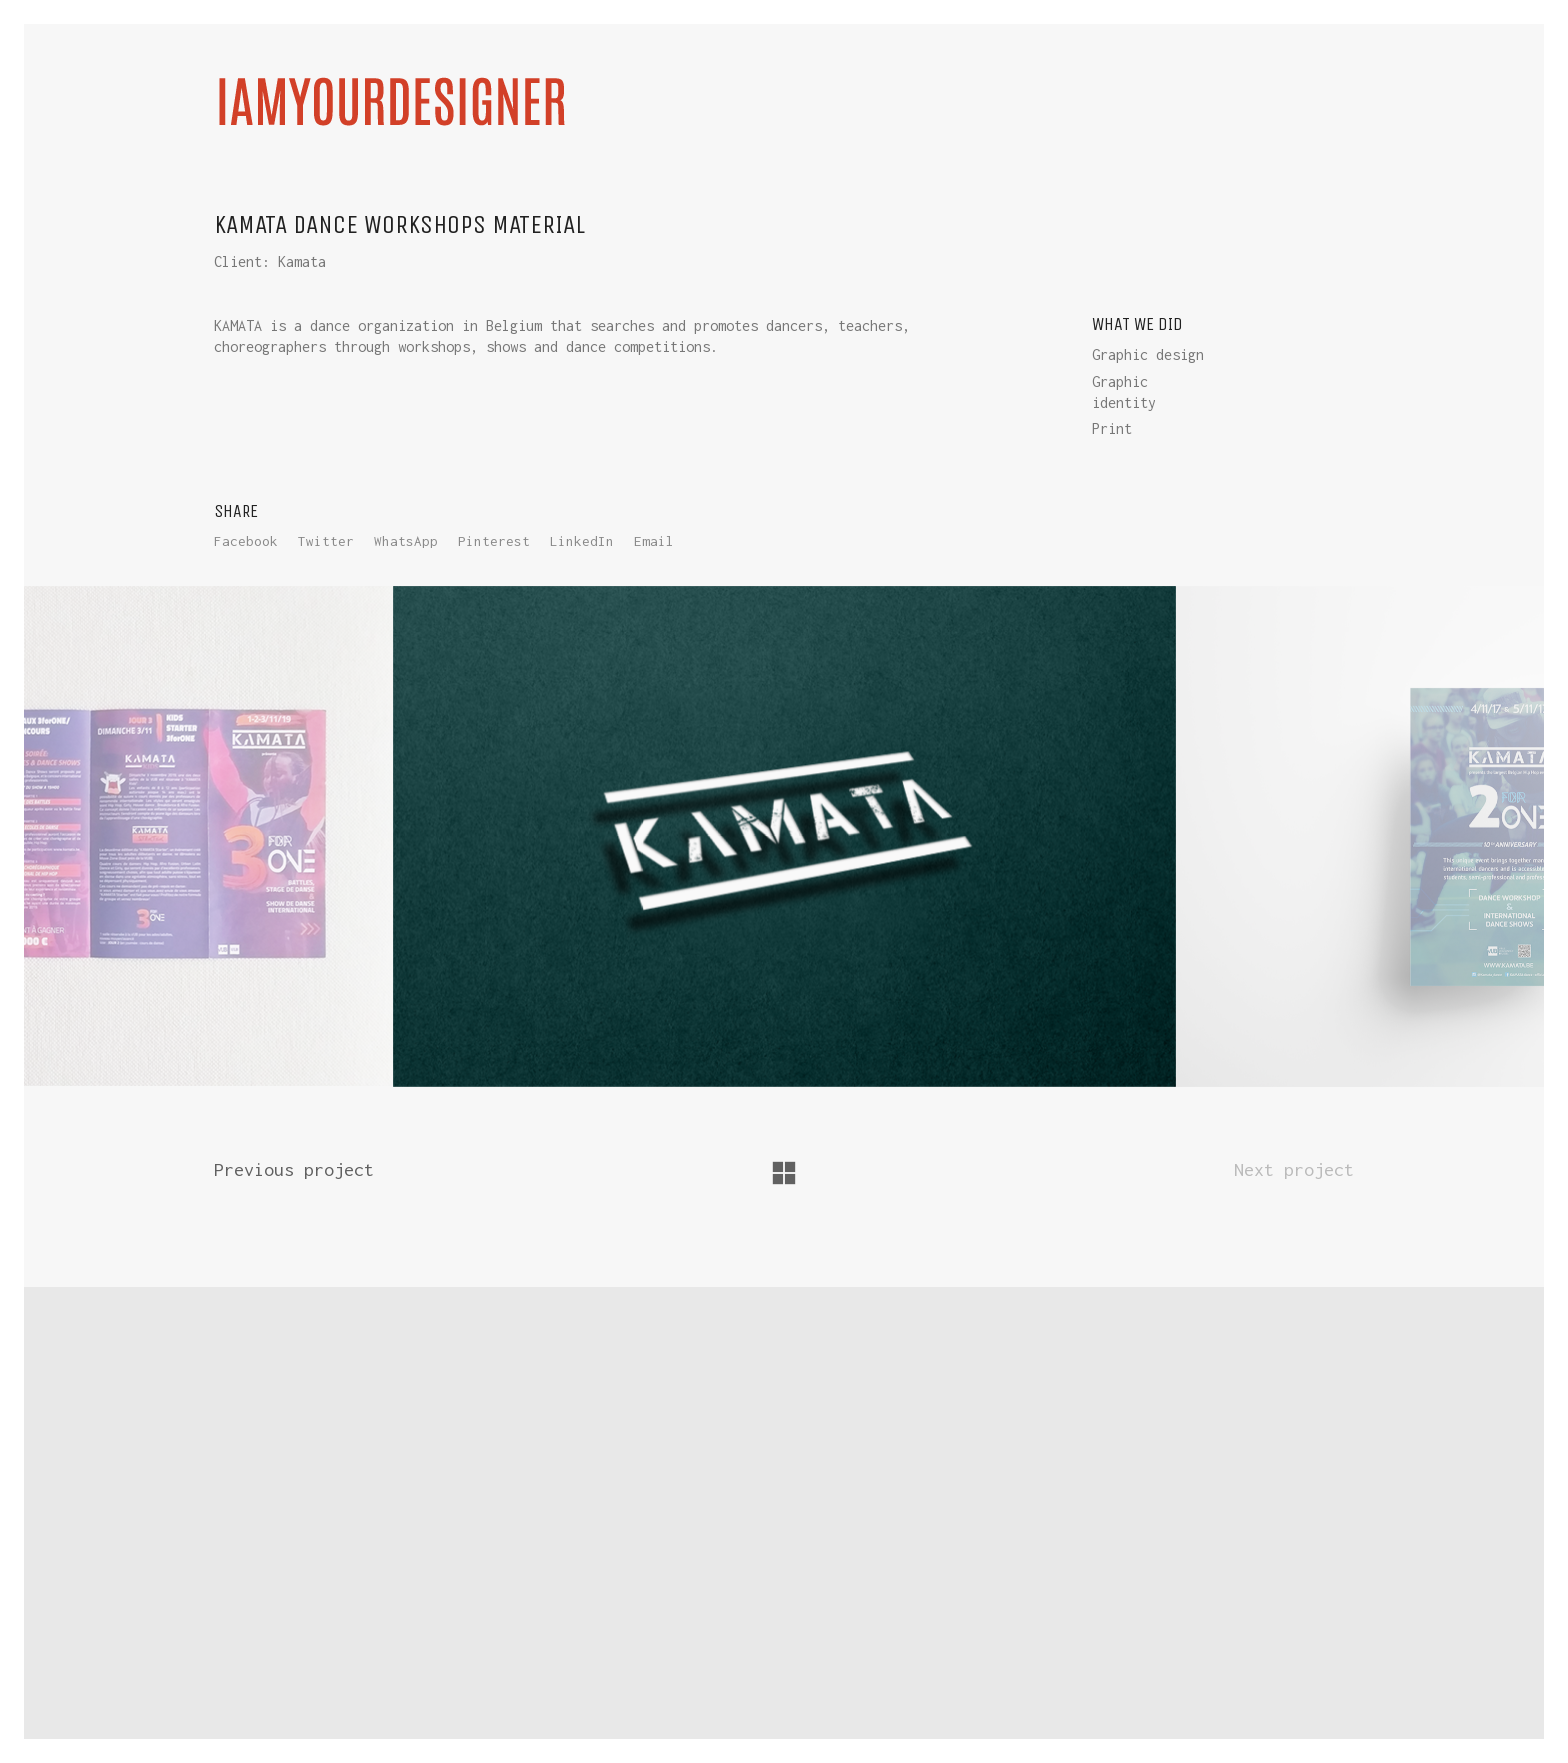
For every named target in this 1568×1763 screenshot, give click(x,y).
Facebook (246, 541)
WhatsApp (406, 541)
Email (654, 541)
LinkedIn (582, 541)
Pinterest (494, 541)
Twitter (326, 541)
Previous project (294, 1169)
